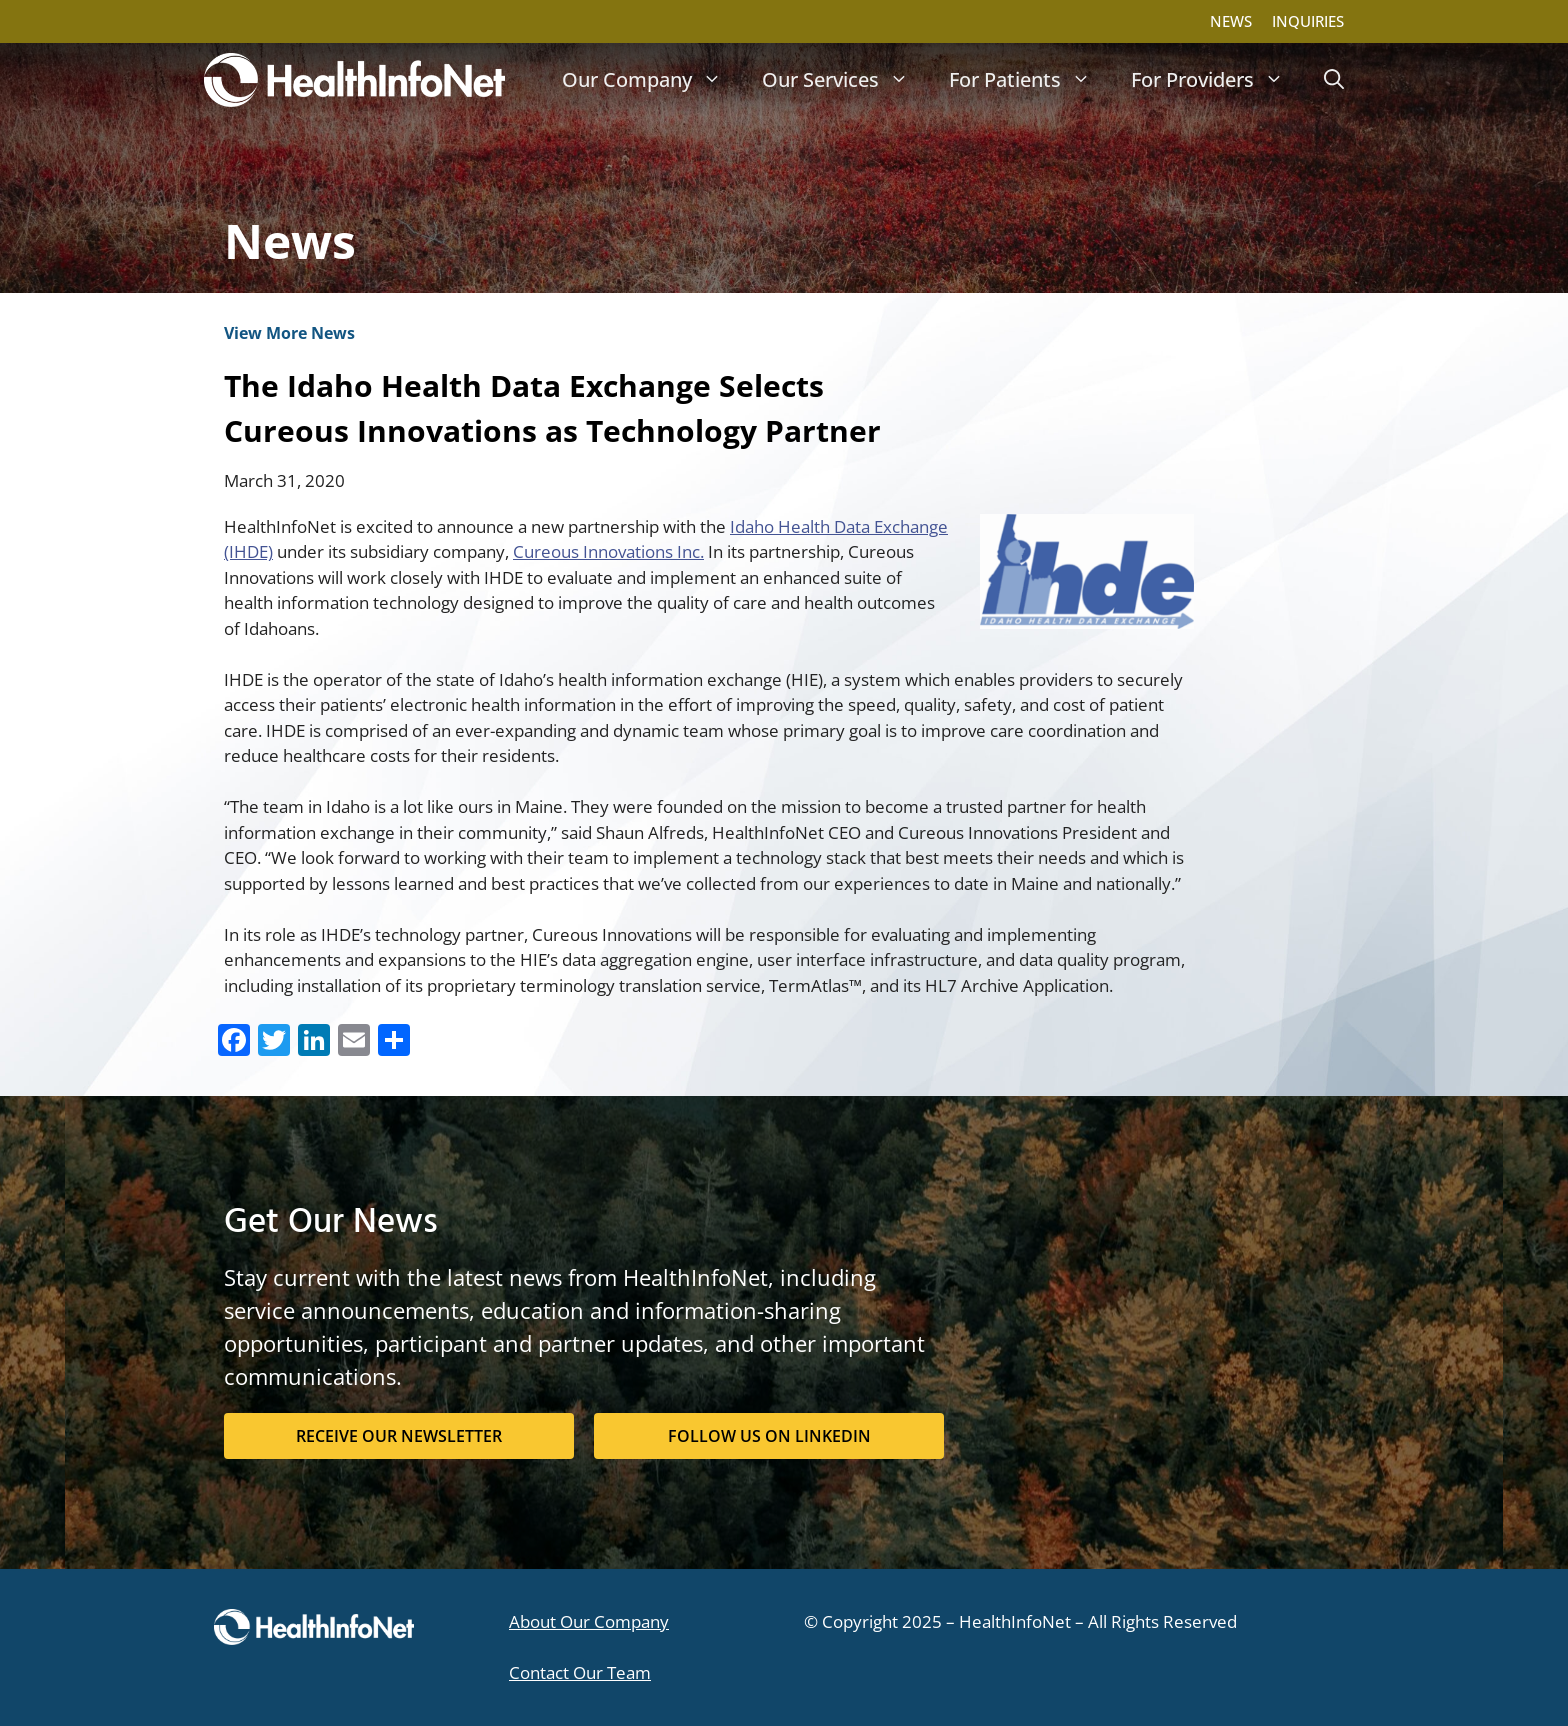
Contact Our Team (580, 1672)
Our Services (845, 80)
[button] (1334, 80)
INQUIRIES (1308, 21)
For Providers (1217, 80)
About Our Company (589, 1621)
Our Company (652, 80)
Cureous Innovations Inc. (608, 551)
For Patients (1030, 80)
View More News (289, 333)
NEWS (1231, 21)
